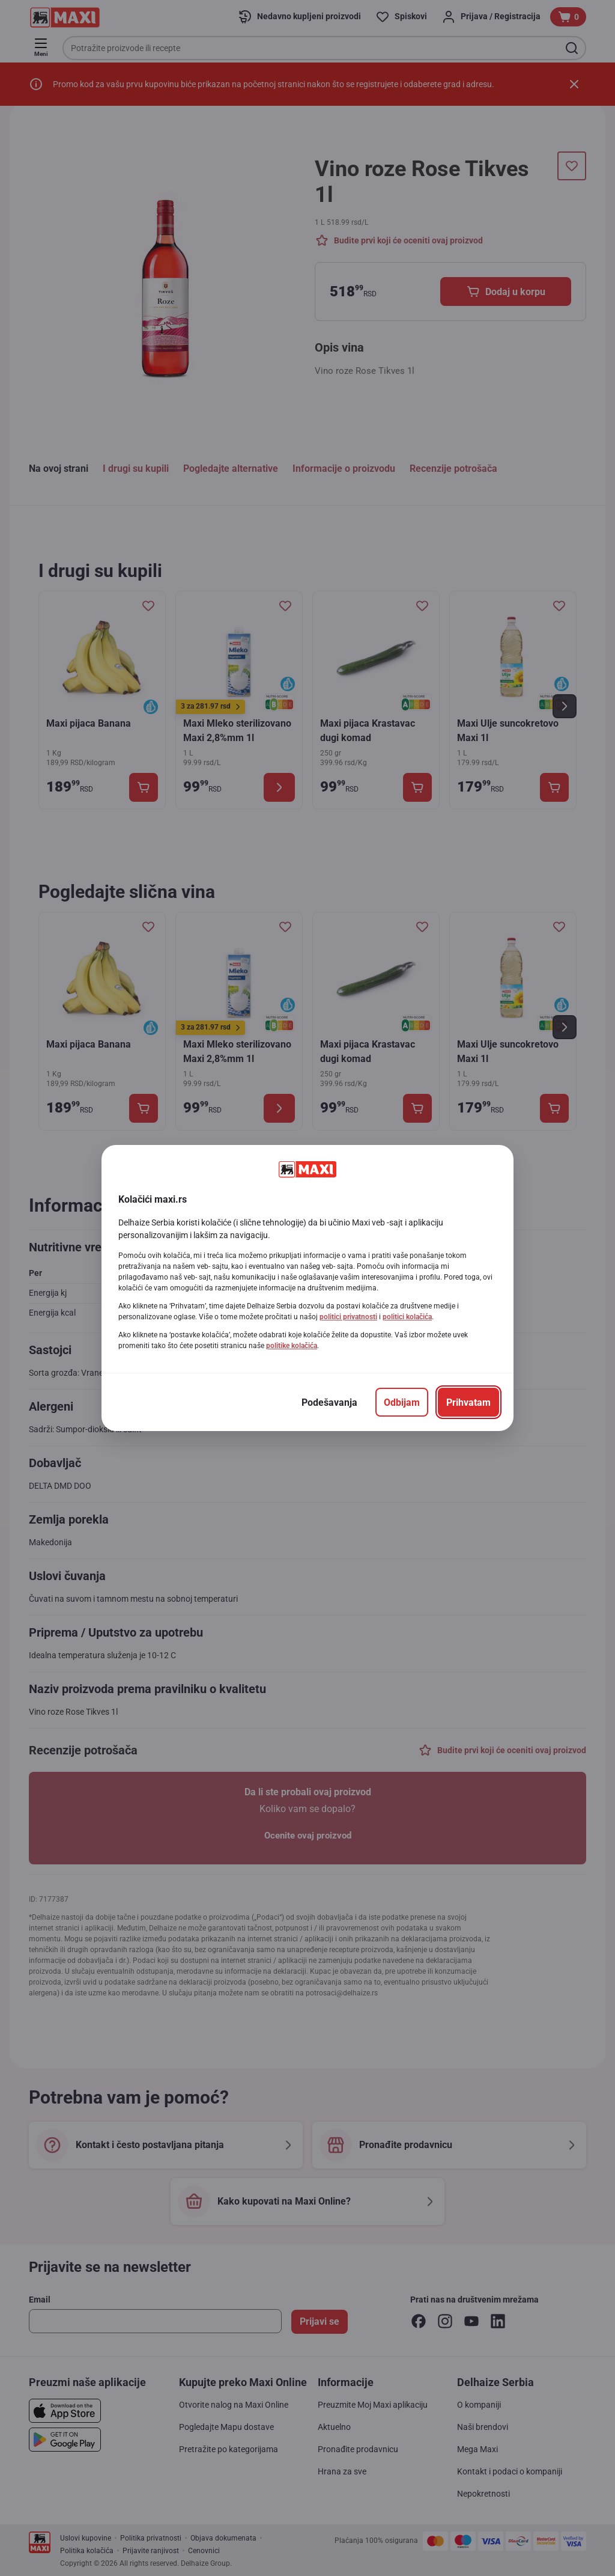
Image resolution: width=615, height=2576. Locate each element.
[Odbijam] (401, 1402)
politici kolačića (407, 1317)
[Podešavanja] (329, 1402)
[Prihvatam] (468, 1402)
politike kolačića (291, 1345)
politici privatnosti (348, 1317)
